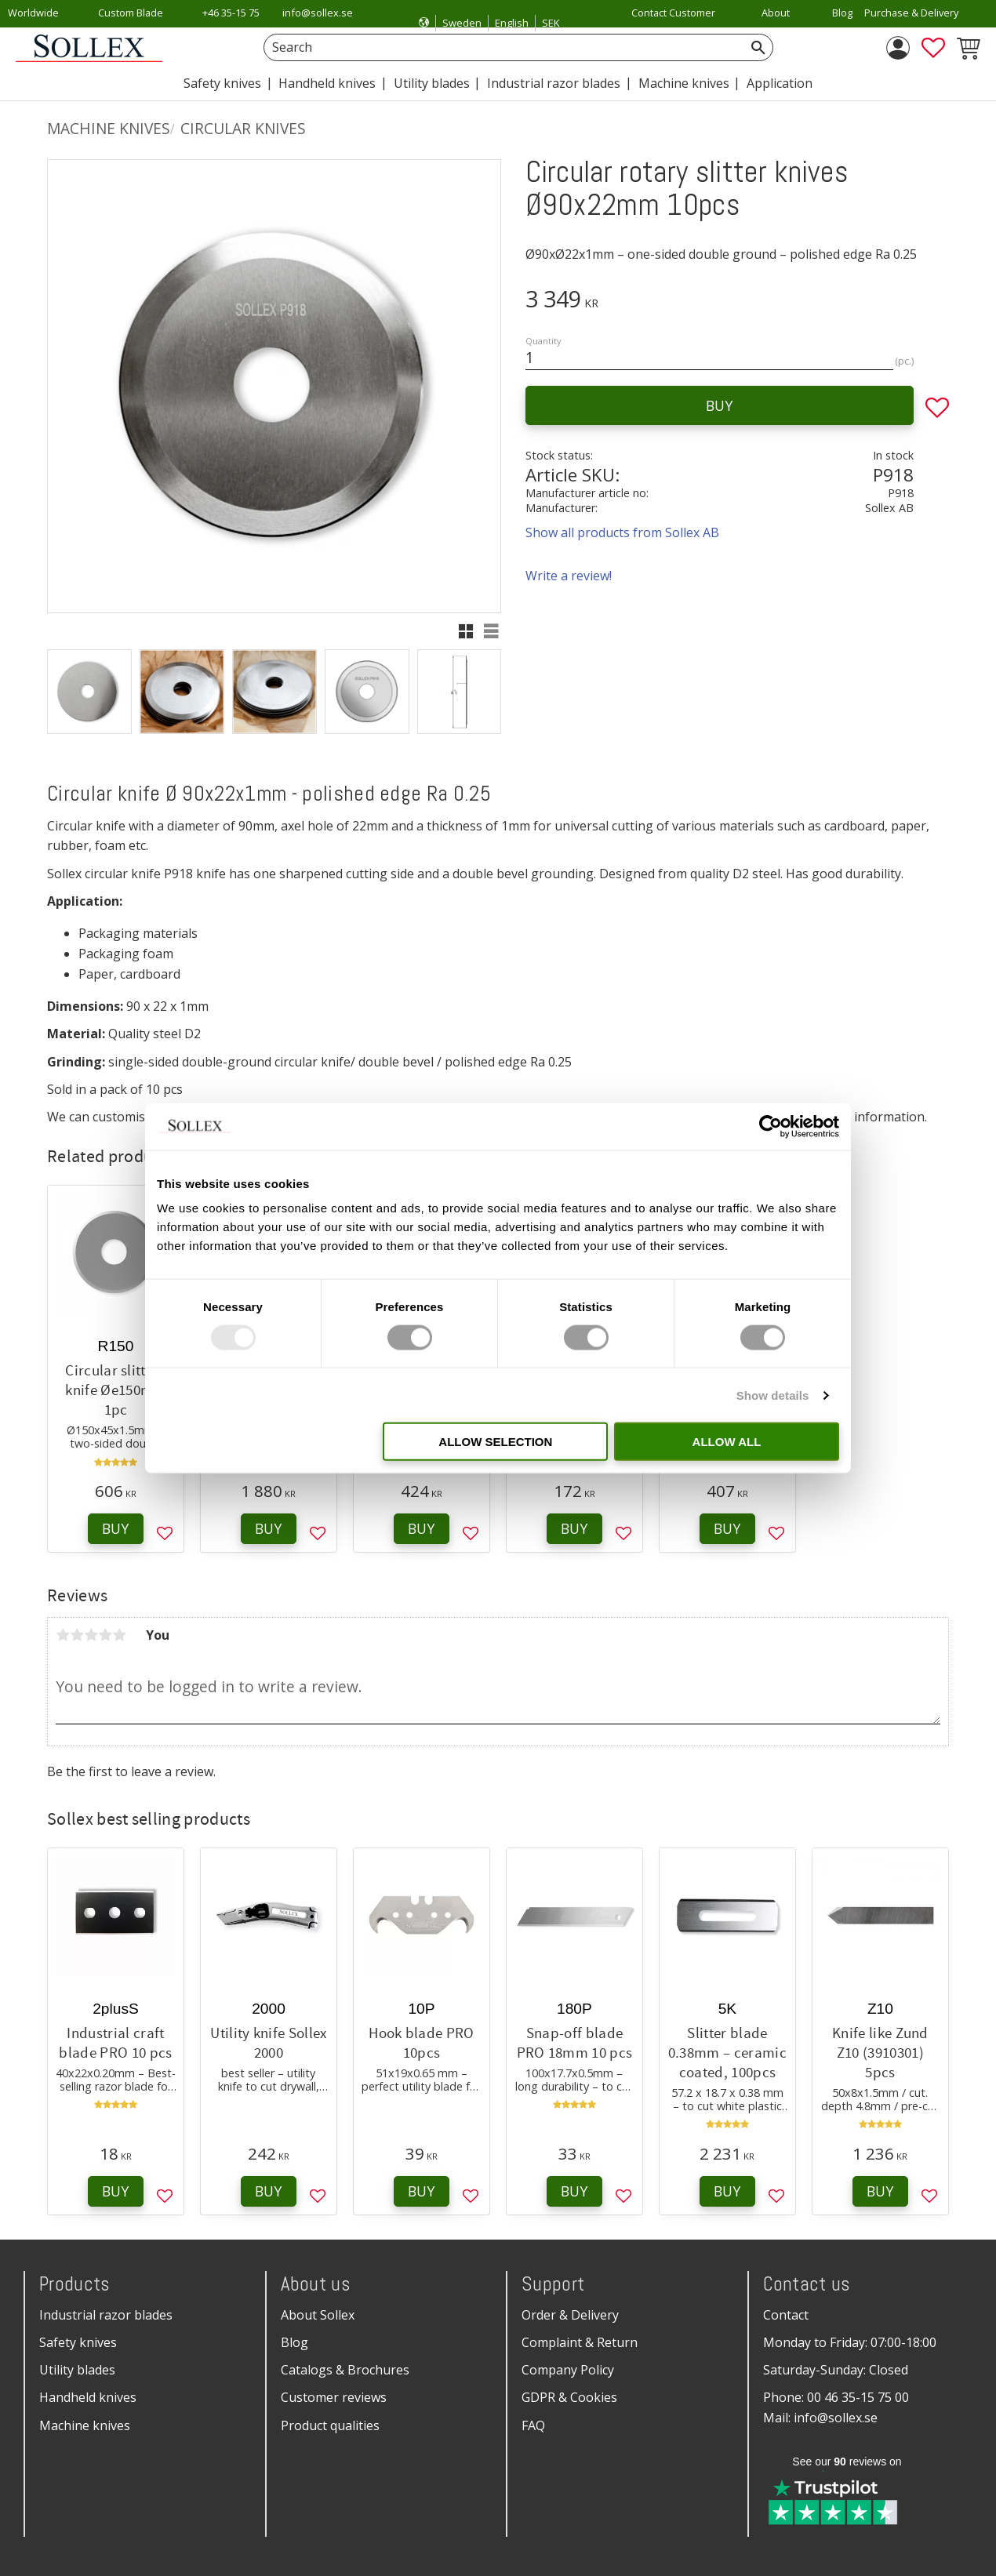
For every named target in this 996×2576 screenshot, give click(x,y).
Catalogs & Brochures (345, 2369)
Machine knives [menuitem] (683, 83)
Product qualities (330, 2425)
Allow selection (495, 1441)
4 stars (105, 1635)
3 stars (91, 1635)
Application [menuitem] (779, 83)
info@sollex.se (317, 12)
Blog (294, 2342)
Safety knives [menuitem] (222, 83)
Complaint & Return (580, 2342)
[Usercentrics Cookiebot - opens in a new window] (770, 1126)
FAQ (533, 2425)
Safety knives (78, 2342)
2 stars (77, 1635)
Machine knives (84, 2425)
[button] (933, 48)
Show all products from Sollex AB (622, 532)
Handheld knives (87, 2397)
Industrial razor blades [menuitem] (553, 83)
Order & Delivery (570, 2314)
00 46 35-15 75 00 (858, 2397)
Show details (772, 1394)
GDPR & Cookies (569, 2397)
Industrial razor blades (106, 2314)
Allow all (727, 1441)
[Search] (758, 47)
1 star (63, 1635)
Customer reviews (334, 2397)
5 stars (119, 1635)
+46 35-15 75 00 (231, 22)
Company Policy (568, 2369)
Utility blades (77, 2369)
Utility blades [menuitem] (432, 83)
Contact (786, 2314)
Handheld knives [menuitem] (327, 83)
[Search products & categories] (500, 47)
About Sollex (317, 2314)
